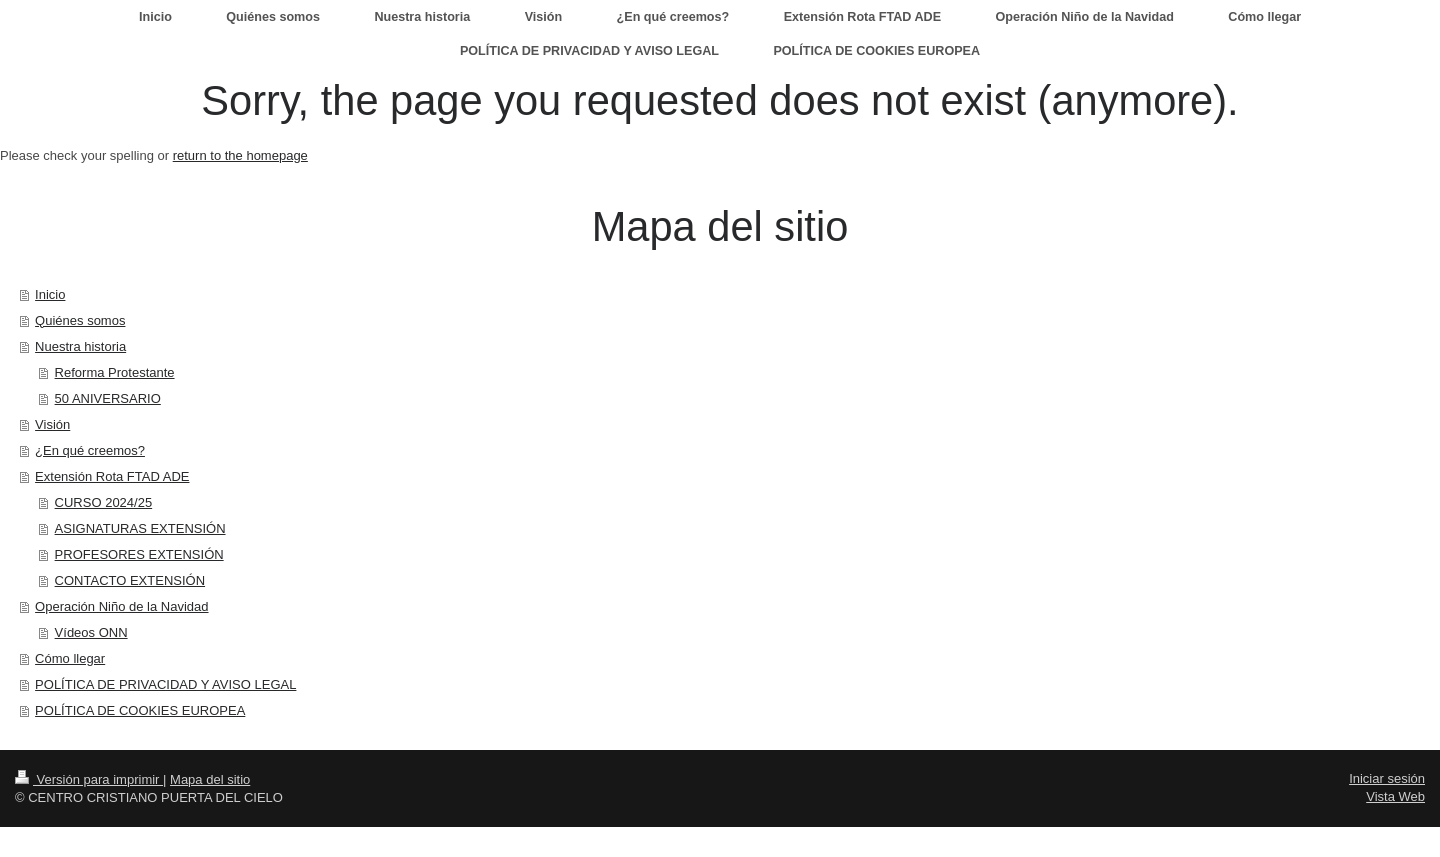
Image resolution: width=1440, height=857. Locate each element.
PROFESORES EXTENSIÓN (139, 554)
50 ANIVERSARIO (108, 398)
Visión (52, 424)
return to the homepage (240, 155)
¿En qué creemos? (90, 450)
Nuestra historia (80, 346)
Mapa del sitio (210, 779)
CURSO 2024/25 (104, 502)
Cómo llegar (70, 658)
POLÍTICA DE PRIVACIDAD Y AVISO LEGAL (165, 684)
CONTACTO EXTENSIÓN (130, 580)
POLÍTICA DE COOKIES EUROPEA (140, 710)
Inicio (50, 294)
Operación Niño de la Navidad (121, 606)
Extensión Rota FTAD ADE (112, 476)
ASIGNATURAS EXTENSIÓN (140, 528)
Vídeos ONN (91, 632)
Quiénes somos (80, 320)
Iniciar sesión (1387, 778)
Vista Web (1395, 796)
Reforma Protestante (115, 372)
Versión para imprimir (89, 779)
